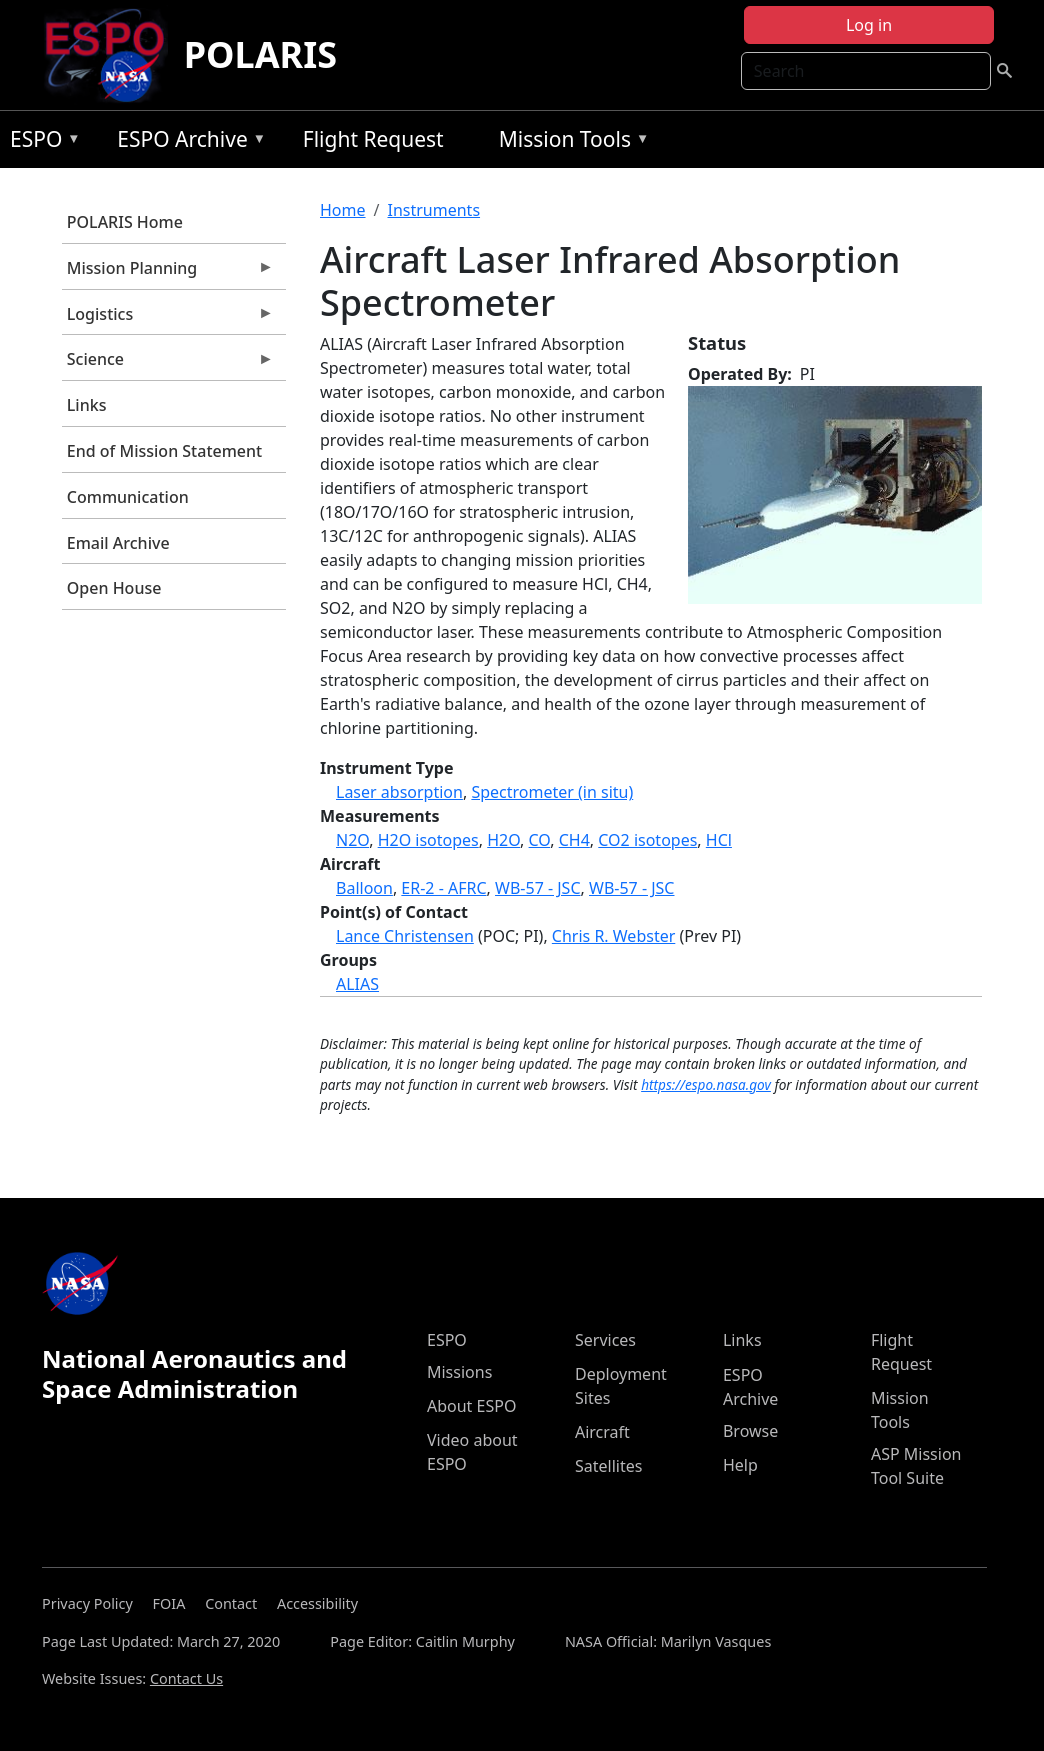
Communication (128, 497)
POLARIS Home (125, 222)
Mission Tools (569, 142)
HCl (719, 840)
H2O (503, 840)
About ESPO (471, 1406)
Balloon (364, 888)
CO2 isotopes (647, 840)
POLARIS (260, 54)
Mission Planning (168, 273)
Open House (114, 588)
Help (740, 1465)
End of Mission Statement (164, 451)
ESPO (40, 142)
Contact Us (186, 1678)
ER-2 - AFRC (443, 888)
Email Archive (118, 543)
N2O (352, 840)
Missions (459, 1372)
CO (540, 840)
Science (168, 364)
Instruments (433, 210)
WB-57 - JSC (537, 888)
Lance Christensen (405, 936)
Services (605, 1340)
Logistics (168, 319)
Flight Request (373, 139)
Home (343, 210)
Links (87, 405)
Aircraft (602, 1432)
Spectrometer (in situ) (552, 792)
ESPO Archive (186, 142)
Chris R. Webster (613, 936)
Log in (869, 25)
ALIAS (357, 984)
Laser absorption (399, 792)
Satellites (608, 1466)
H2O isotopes (428, 840)
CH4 (574, 840)
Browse (750, 1431)
